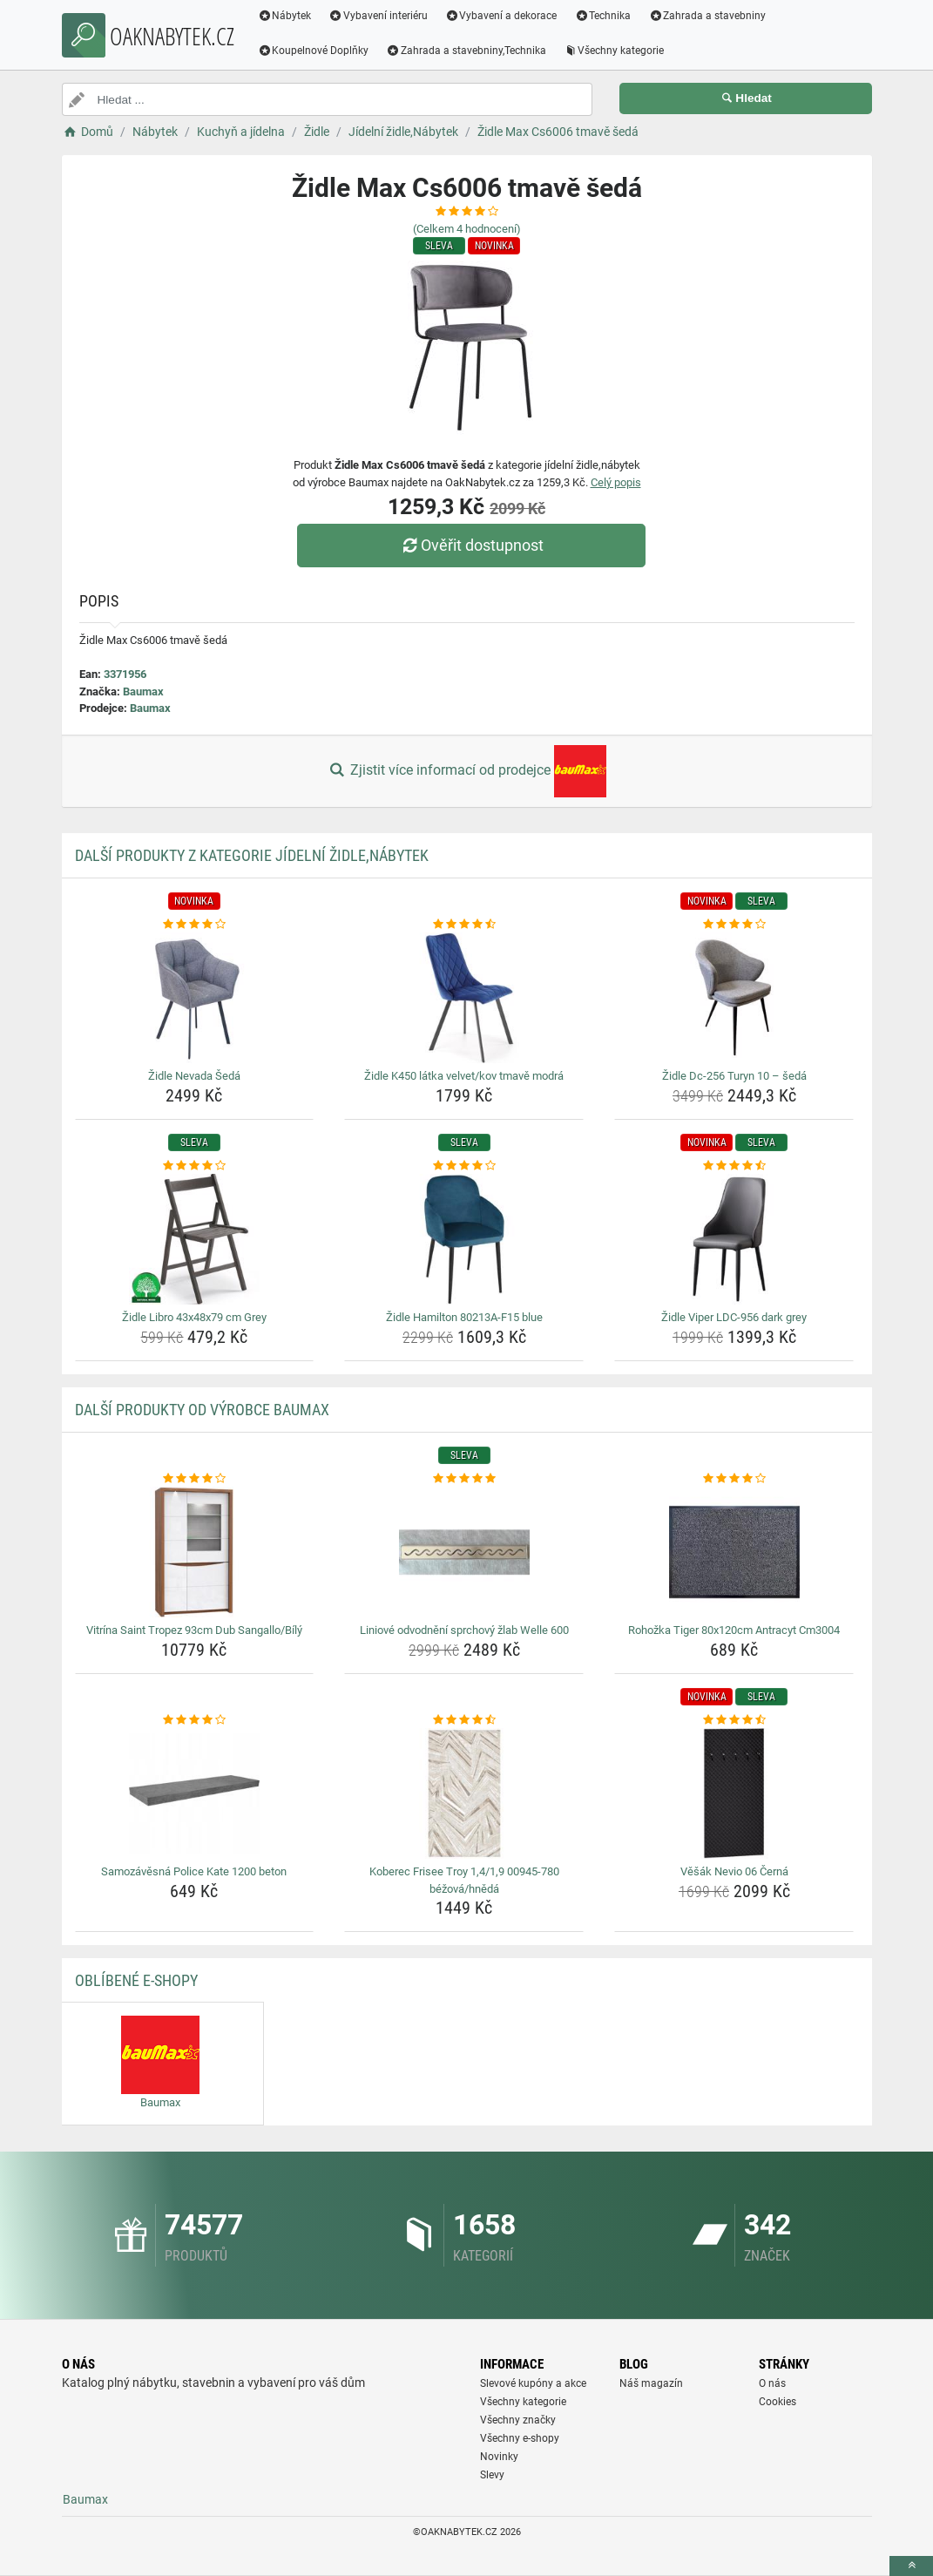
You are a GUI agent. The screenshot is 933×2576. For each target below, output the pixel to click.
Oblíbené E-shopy (136, 1980)
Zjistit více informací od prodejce (466, 771)
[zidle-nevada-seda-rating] (195, 924)
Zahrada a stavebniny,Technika (467, 50)
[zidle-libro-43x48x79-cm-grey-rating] (195, 1166)
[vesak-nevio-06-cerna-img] (734, 1793)
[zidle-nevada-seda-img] (195, 997)
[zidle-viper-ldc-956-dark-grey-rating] (734, 1166)
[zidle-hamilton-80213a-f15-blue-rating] (464, 1166)
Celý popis (616, 482)
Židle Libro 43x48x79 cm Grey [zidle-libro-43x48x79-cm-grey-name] (194, 1317)
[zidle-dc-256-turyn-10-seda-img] (734, 997)
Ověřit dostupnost (470, 545)
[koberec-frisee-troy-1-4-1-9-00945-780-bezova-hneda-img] (464, 1793)
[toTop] (911, 2566)
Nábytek (286, 16)
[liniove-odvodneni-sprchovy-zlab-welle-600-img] (464, 1552)
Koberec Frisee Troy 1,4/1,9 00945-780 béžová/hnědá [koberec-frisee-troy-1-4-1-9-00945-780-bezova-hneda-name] (464, 1880)
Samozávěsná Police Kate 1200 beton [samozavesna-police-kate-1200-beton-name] (194, 1871)
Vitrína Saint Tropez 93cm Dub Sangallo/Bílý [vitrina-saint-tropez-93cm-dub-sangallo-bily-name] (194, 1630)
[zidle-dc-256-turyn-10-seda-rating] (734, 924)
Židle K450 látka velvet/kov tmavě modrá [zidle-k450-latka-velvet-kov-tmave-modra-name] (464, 1075)
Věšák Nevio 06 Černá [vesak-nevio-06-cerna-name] (734, 1871)
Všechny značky (518, 2420)
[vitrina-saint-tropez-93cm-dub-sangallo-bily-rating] (195, 1479)
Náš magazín (651, 2383)
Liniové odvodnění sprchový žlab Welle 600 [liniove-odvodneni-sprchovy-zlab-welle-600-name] (464, 1630)
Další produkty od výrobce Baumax (202, 1409)
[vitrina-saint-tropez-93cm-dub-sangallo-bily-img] (195, 1552)
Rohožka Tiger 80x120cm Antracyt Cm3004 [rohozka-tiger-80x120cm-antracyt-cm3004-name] (734, 1630)
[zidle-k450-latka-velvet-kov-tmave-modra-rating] (464, 924)
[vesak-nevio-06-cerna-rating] (734, 1720)
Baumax (143, 691)
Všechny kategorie (615, 50)
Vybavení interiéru (379, 16)
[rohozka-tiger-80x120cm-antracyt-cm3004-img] (734, 1552)
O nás (772, 2383)
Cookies (777, 2402)
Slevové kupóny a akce (533, 2383)
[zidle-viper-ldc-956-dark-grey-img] (734, 1239)
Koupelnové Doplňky (314, 50)
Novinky (499, 2457)
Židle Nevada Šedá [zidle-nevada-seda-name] (194, 1075)
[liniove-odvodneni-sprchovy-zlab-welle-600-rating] (464, 1479)
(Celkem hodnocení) (467, 228)
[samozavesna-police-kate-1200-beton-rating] (195, 1720)
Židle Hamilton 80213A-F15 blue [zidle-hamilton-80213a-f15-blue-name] (464, 1317)
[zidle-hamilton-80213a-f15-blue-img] (464, 1239)
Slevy (492, 2475)
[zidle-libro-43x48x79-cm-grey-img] (195, 1239)
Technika (604, 16)
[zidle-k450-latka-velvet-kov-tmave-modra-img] (464, 997)
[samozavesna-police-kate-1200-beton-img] (195, 1793)
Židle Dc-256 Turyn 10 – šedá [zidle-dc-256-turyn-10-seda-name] (734, 1075)
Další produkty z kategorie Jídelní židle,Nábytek (252, 855)
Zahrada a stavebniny (708, 16)
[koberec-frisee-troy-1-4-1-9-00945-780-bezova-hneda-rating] (464, 1720)
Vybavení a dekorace (502, 16)
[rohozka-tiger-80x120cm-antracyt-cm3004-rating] (734, 1479)
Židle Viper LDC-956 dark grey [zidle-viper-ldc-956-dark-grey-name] (734, 1317)
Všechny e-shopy (519, 2438)
